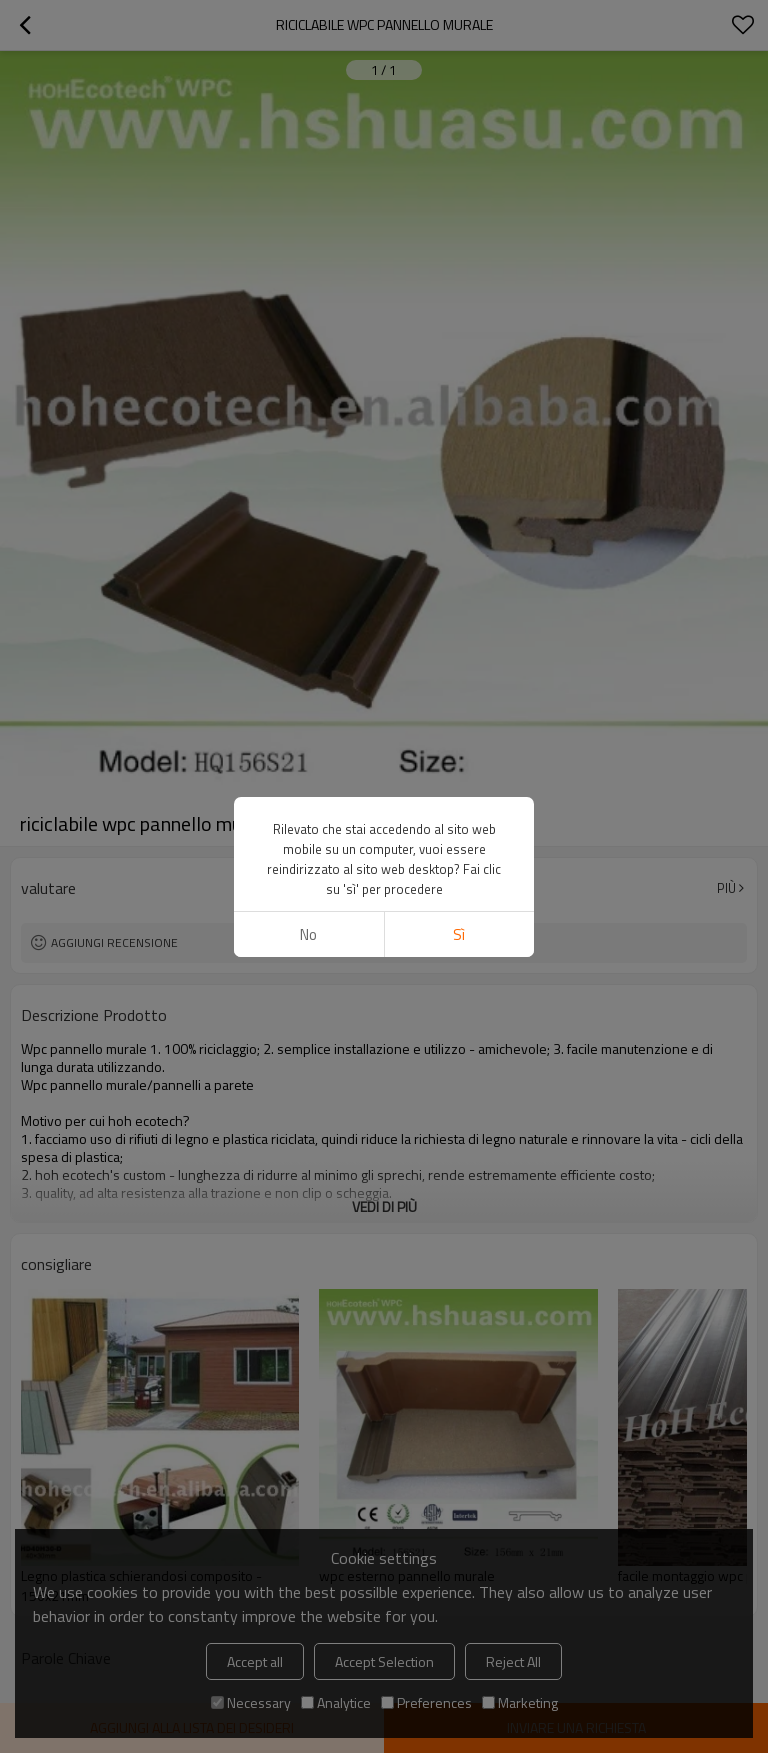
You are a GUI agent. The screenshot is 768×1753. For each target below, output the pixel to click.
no (308, 934)
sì (459, 934)
